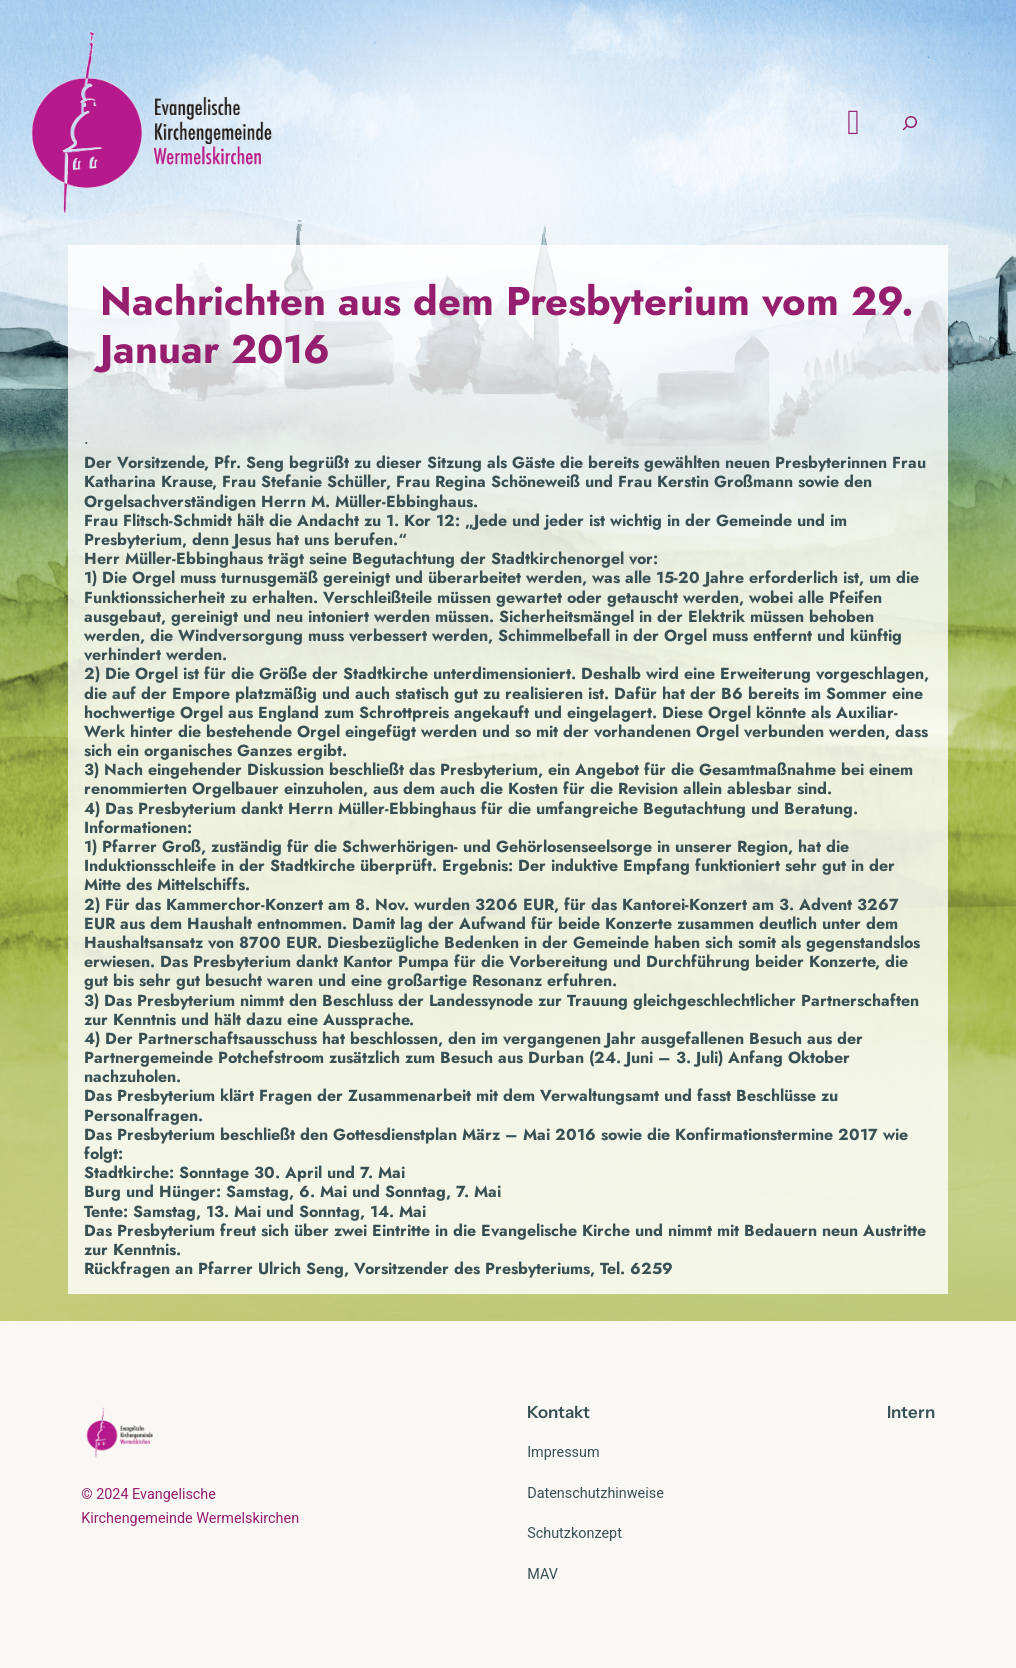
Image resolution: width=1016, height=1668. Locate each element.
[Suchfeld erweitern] (910, 122)
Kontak (555, 1412)
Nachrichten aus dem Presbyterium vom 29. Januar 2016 (507, 325)
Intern (911, 1412)
